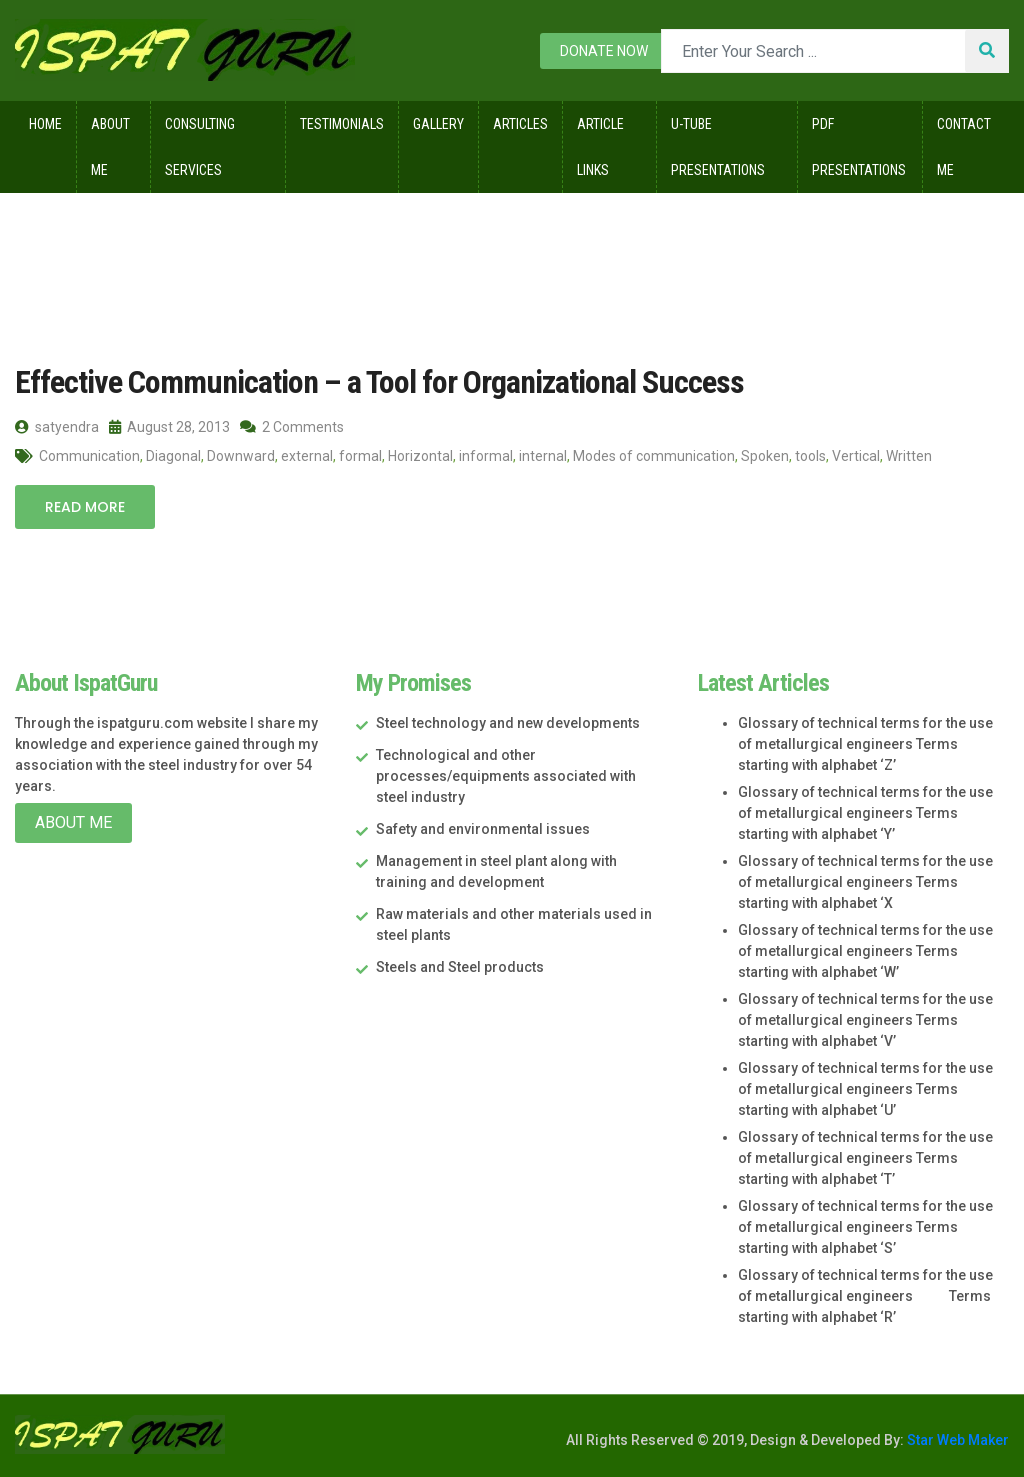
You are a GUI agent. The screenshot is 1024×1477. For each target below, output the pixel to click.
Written (909, 456)
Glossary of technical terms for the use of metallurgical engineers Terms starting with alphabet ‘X (865, 882)
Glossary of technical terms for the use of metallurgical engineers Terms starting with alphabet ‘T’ (865, 1158)
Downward (241, 456)
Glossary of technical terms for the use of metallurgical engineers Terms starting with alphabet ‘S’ (865, 1227)
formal (360, 456)
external (307, 456)
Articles (520, 124)
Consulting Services (200, 147)
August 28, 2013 (169, 427)
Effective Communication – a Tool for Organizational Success (379, 382)
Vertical (856, 456)
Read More (85, 507)
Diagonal (173, 456)
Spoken (765, 456)
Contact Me (964, 147)
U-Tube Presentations (718, 147)
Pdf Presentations (859, 147)
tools (810, 456)
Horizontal (420, 456)
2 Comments (292, 427)
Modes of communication (654, 456)
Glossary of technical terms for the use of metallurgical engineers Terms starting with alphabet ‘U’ (865, 1089)
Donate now (604, 51)
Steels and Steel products (460, 967)
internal (543, 456)
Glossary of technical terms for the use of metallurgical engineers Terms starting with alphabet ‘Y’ (865, 813)
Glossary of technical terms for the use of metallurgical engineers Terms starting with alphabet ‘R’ (865, 1296)
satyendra (57, 427)
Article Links (600, 147)
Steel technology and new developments (508, 723)
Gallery (438, 124)
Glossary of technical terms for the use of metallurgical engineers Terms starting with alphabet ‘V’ (865, 1020)
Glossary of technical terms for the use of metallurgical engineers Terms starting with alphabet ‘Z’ (865, 744)
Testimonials (342, 124)
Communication (89, 456)
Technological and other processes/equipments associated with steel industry (506, 776)
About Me (110, 147)
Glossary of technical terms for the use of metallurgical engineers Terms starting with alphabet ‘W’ (865, 951)
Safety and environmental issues (483, 829)
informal (486, 456)
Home (45, 124)
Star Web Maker (956, 1440)
